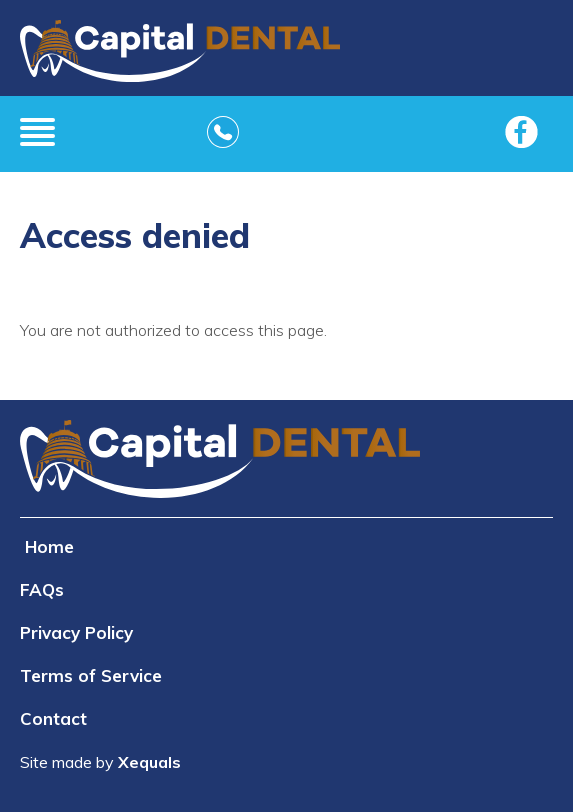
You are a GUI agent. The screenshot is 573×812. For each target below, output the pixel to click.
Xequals (149, 762)
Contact (53, 718)
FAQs (42, 589)
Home (49, 546)
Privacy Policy (76, 632)
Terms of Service (91, 675)
